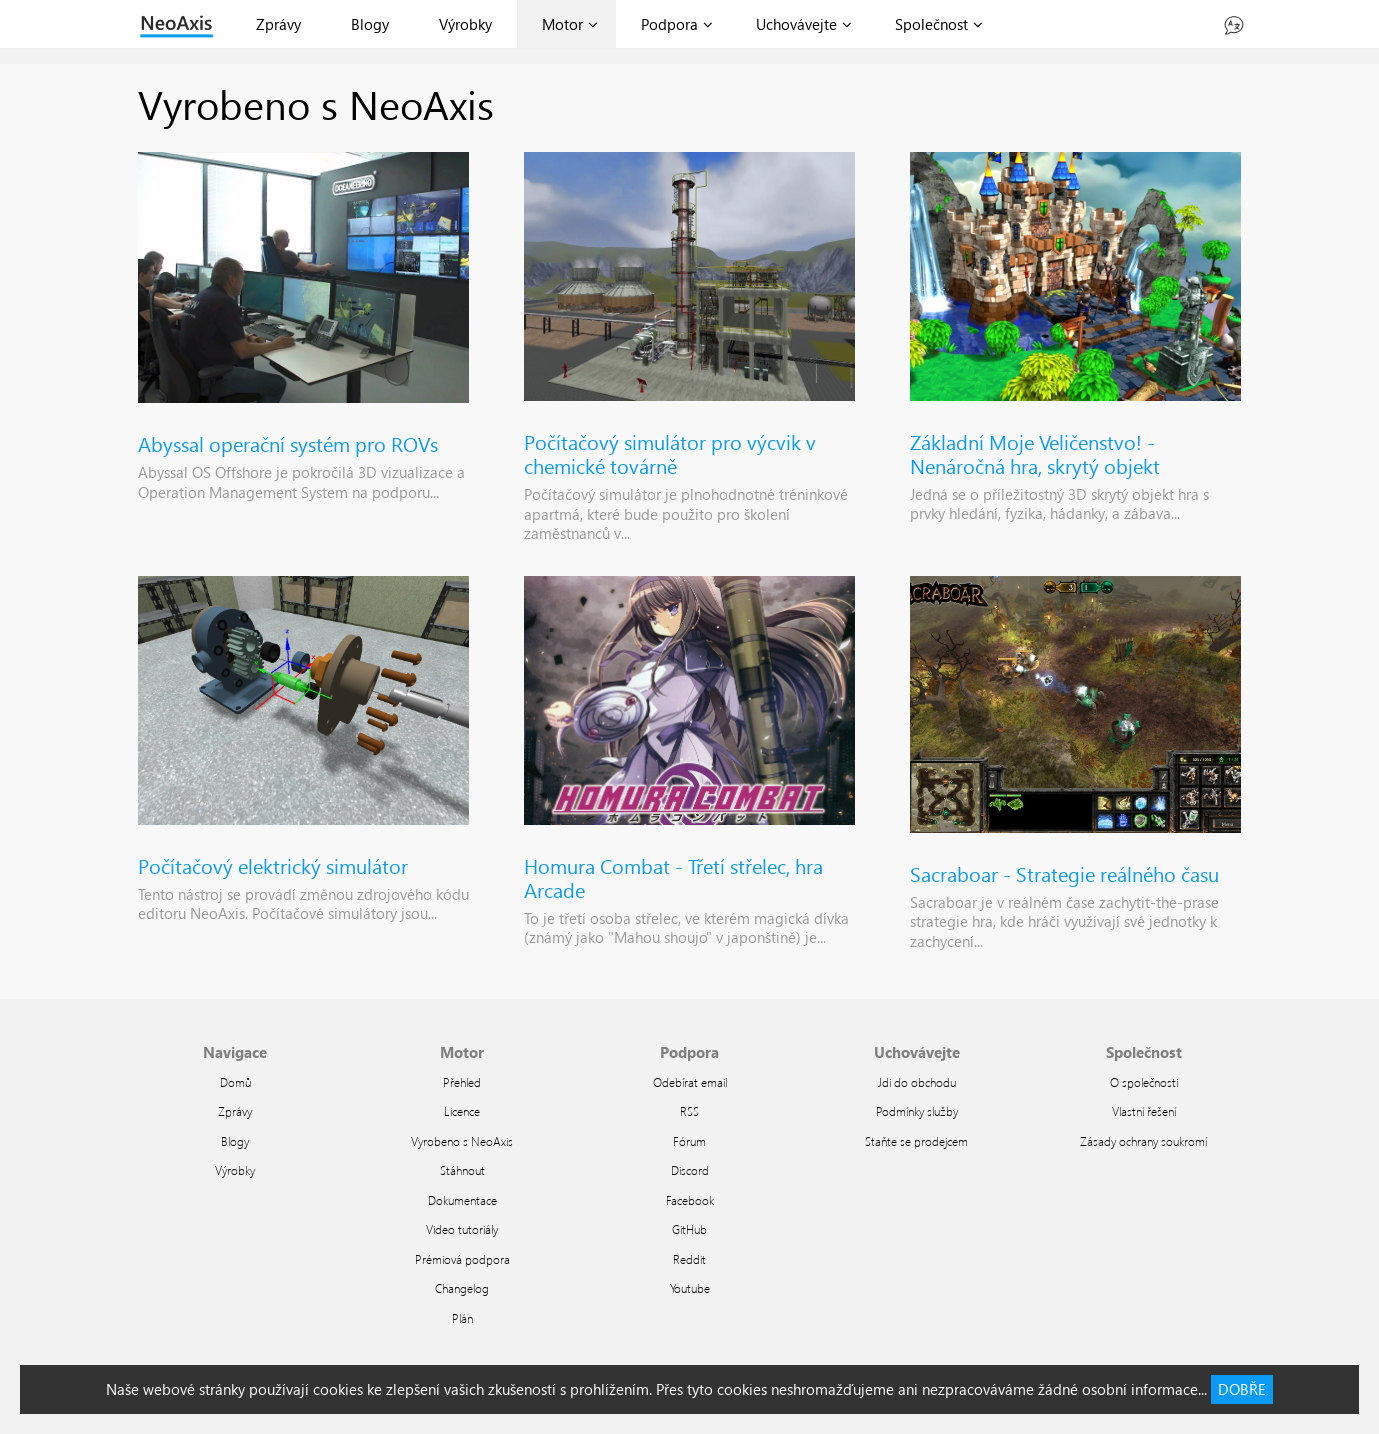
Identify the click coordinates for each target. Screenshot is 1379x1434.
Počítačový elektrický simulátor (273, 865)
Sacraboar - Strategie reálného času (1064, 873)
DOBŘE (1242, 1389)
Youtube (690, 1288)
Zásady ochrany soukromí (1143, 1141)
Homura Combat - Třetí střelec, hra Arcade (673, 877)
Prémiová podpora (462, 1259)
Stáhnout (462, 1170)
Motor (562, 24)
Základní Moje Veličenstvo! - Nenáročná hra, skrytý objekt (1035, 453)
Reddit (689, 1259)
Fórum (689, 1141)
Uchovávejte (796, 24)
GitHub (689, 1229)
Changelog (462, 1288)
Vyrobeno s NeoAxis (462, 1141)
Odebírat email (690, 1082)
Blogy (370, 24)
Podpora (669, 24)
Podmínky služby (917, 1111)
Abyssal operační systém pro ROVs (288, 443)
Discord (690, 1170)
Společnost (931, 24)
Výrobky (465, 24)
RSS (689, 1111)
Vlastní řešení (1144, 1111)
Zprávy (278, 24)
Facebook (690, 1200)
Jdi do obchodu (917, 1082)
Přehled (462, 1082)
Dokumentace (462, 1200)
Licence (462, 1111)
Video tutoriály (462, 1229)
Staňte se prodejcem (916, 1141)
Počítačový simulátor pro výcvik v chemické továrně (670, 453)
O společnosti (1144, 1082)
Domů (235, 1082)
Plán (462, 1318)
